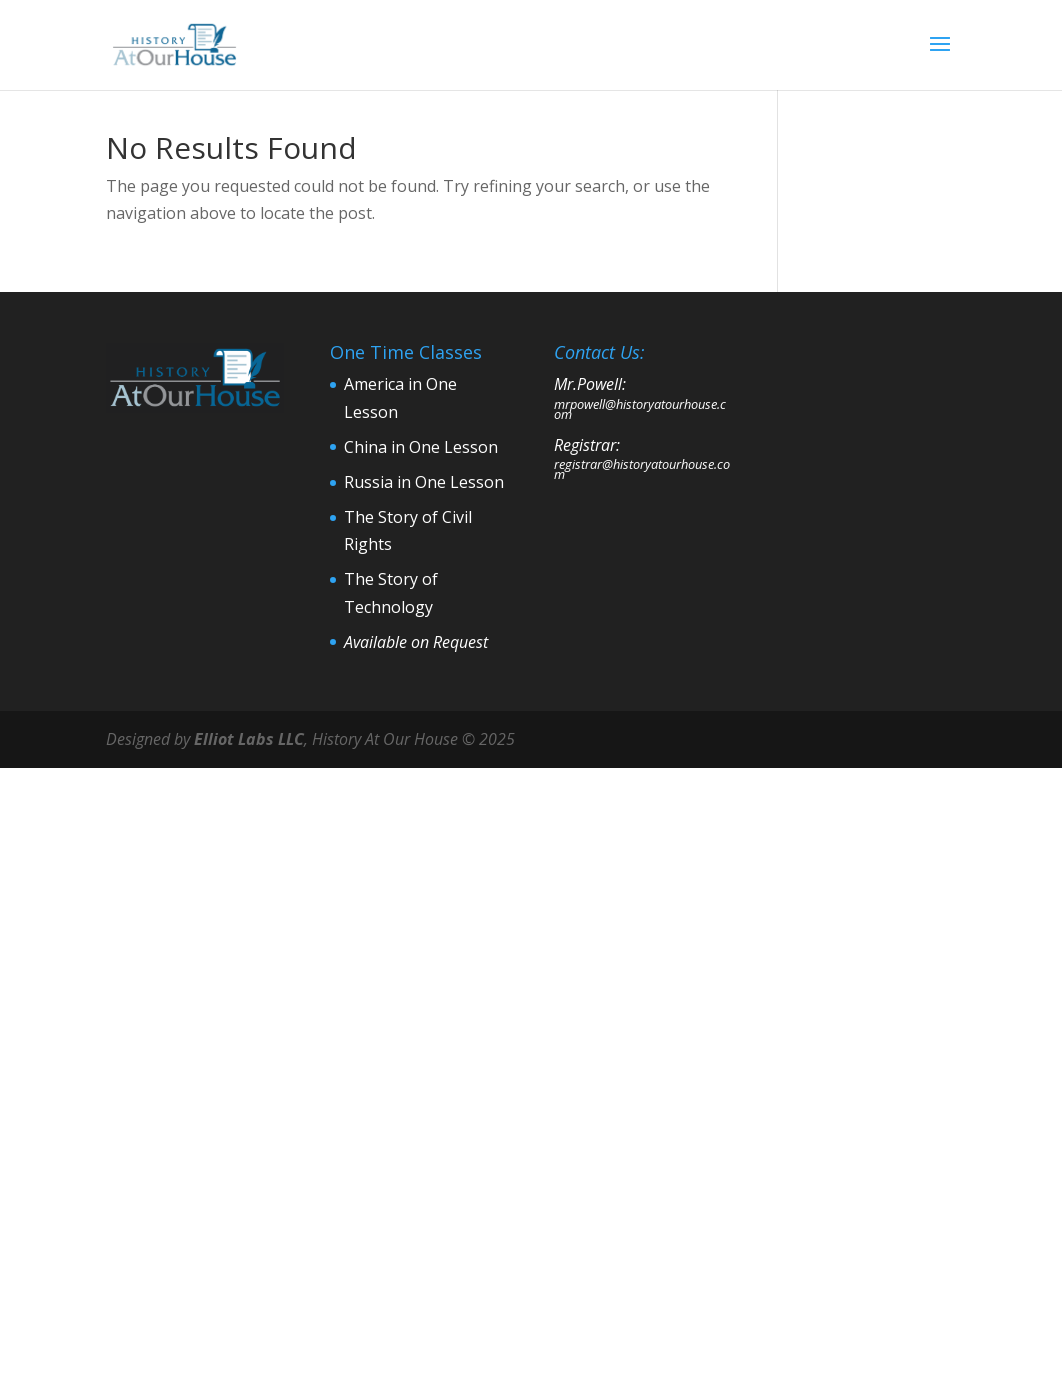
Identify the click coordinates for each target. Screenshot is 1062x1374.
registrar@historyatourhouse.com (642, 469)
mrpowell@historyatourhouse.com (640, 409)
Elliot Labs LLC (249, 739)
